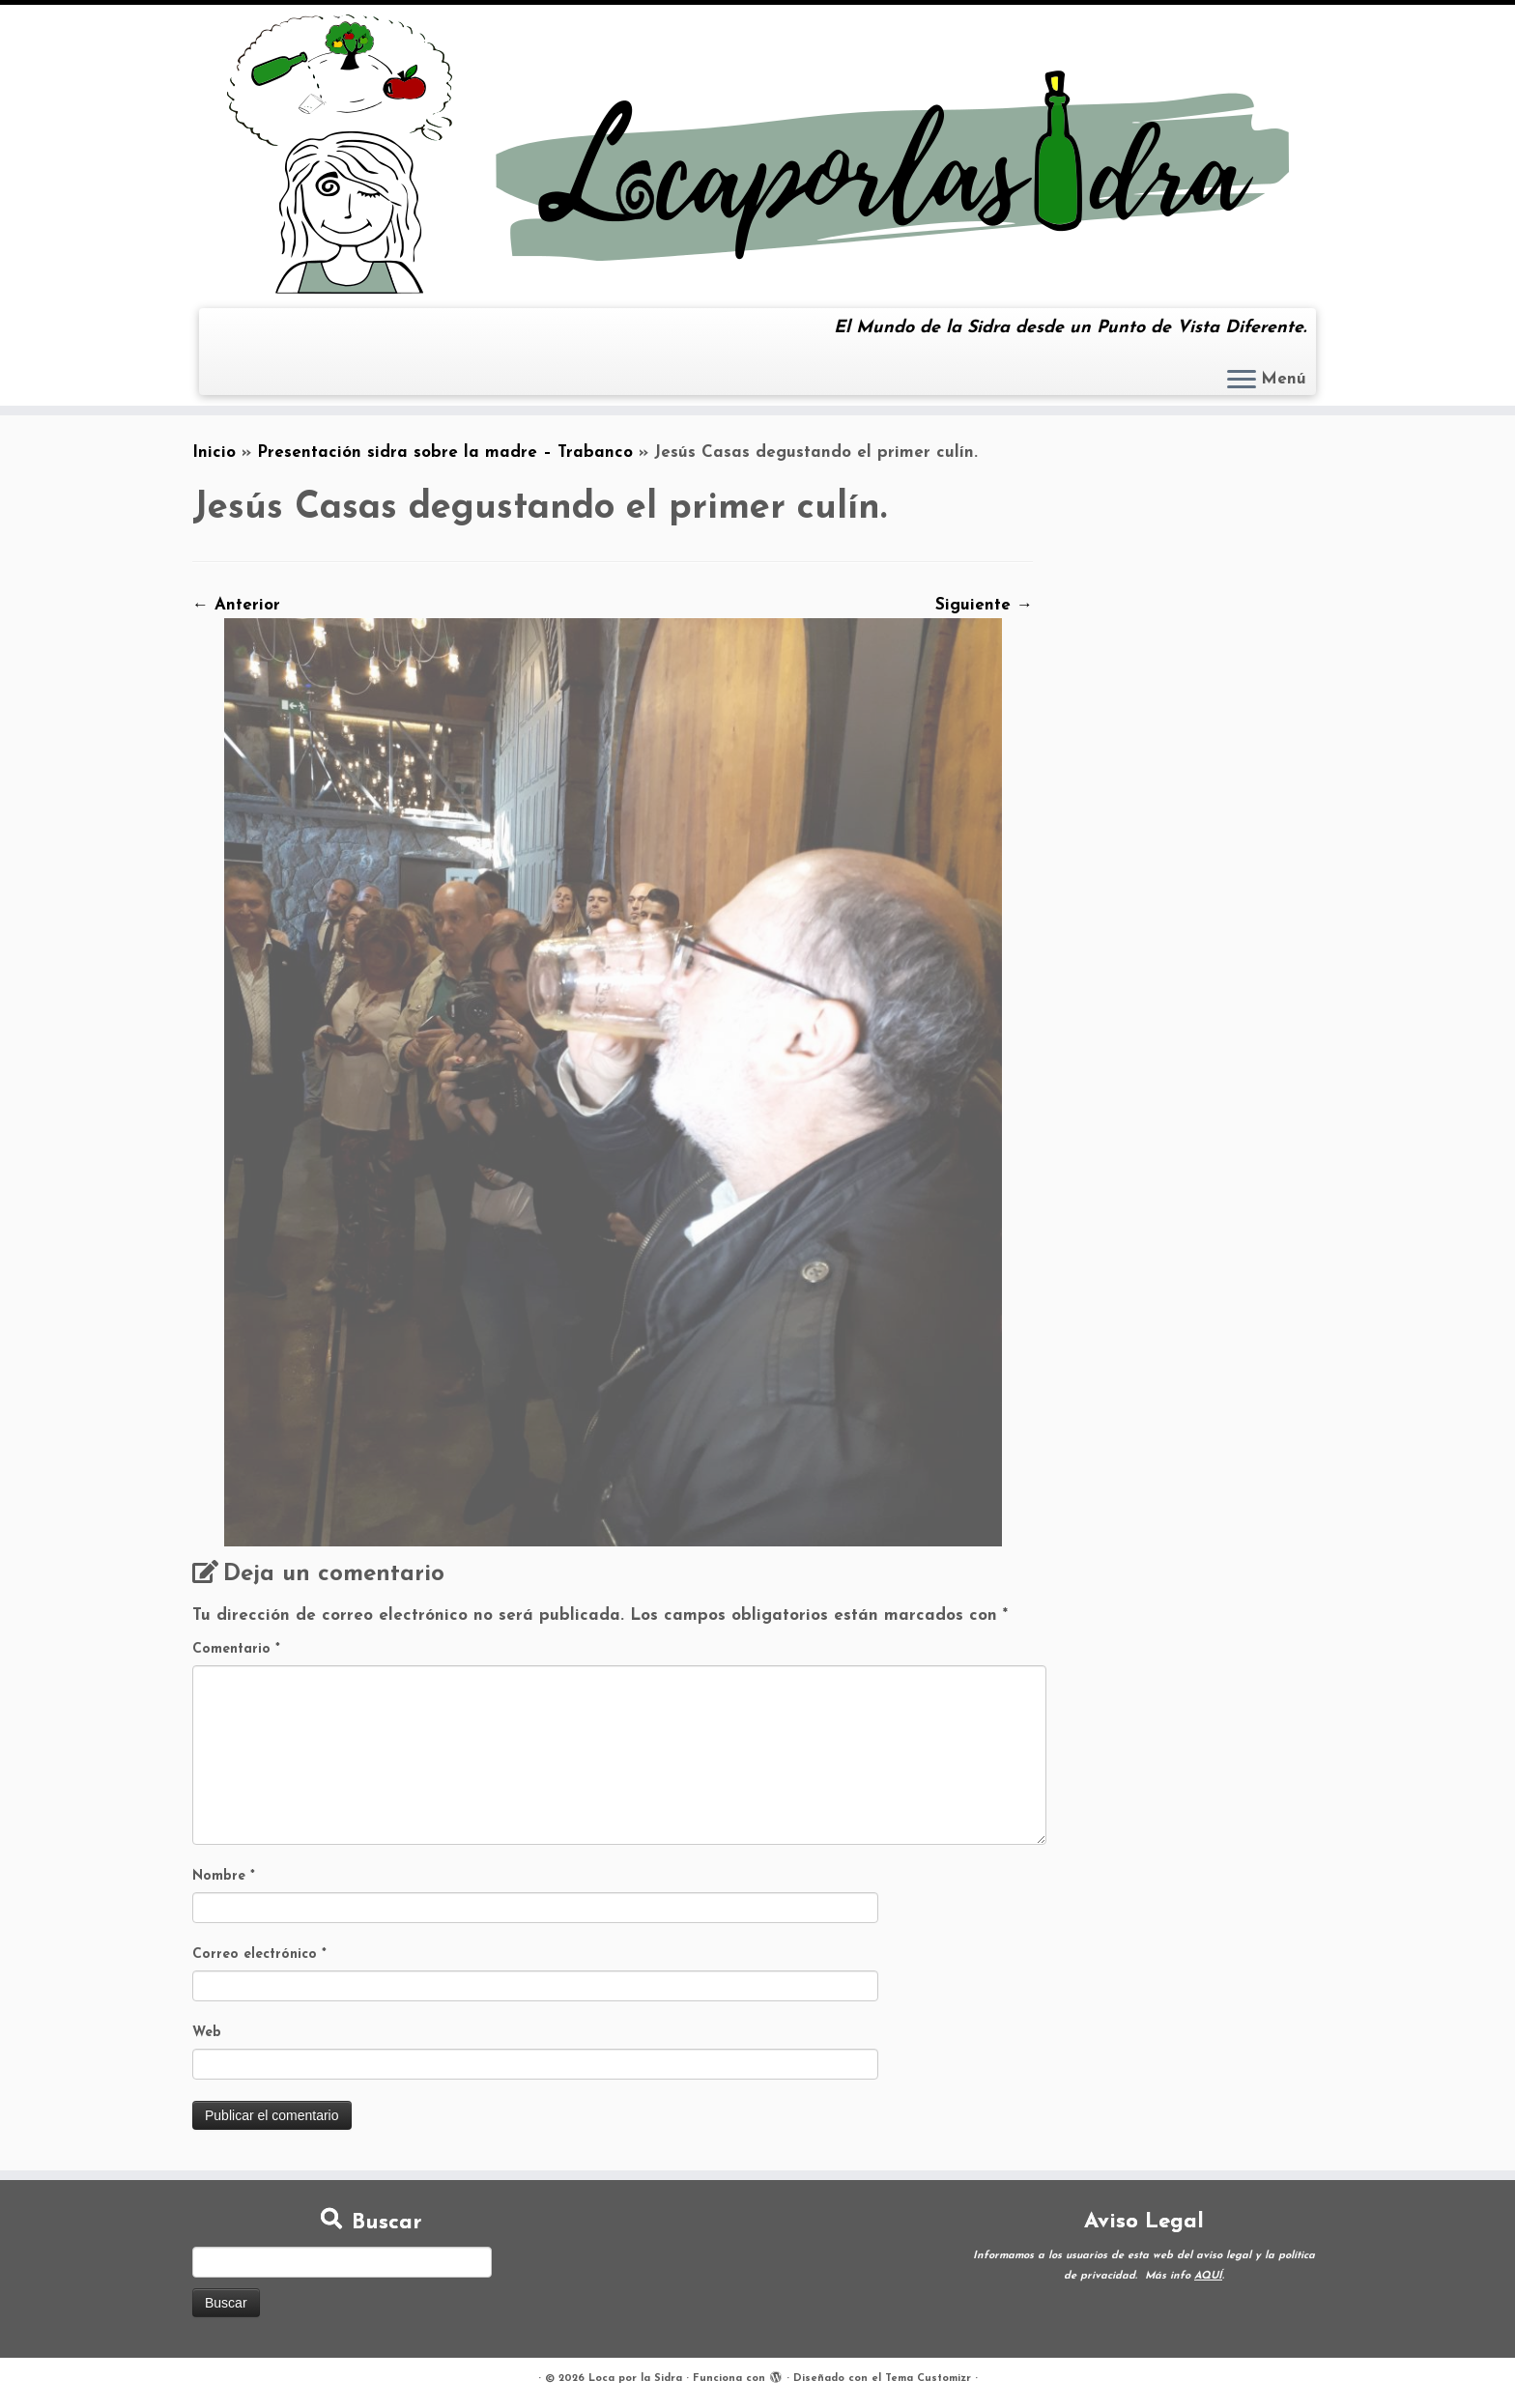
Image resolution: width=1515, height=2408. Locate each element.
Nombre (223, 1876)
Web (206, 2033)
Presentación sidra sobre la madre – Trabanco (445, 452)
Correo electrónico (259, 1954)
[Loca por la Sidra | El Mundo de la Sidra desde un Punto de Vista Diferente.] (757, 154)
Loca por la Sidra (635, 2378)
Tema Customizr (928, 2378)
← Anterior (236, 605)
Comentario (236, 1649)
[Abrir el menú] (1241, 380)
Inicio (214, 452)
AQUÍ (1208, 2276)
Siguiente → (984, 605)
